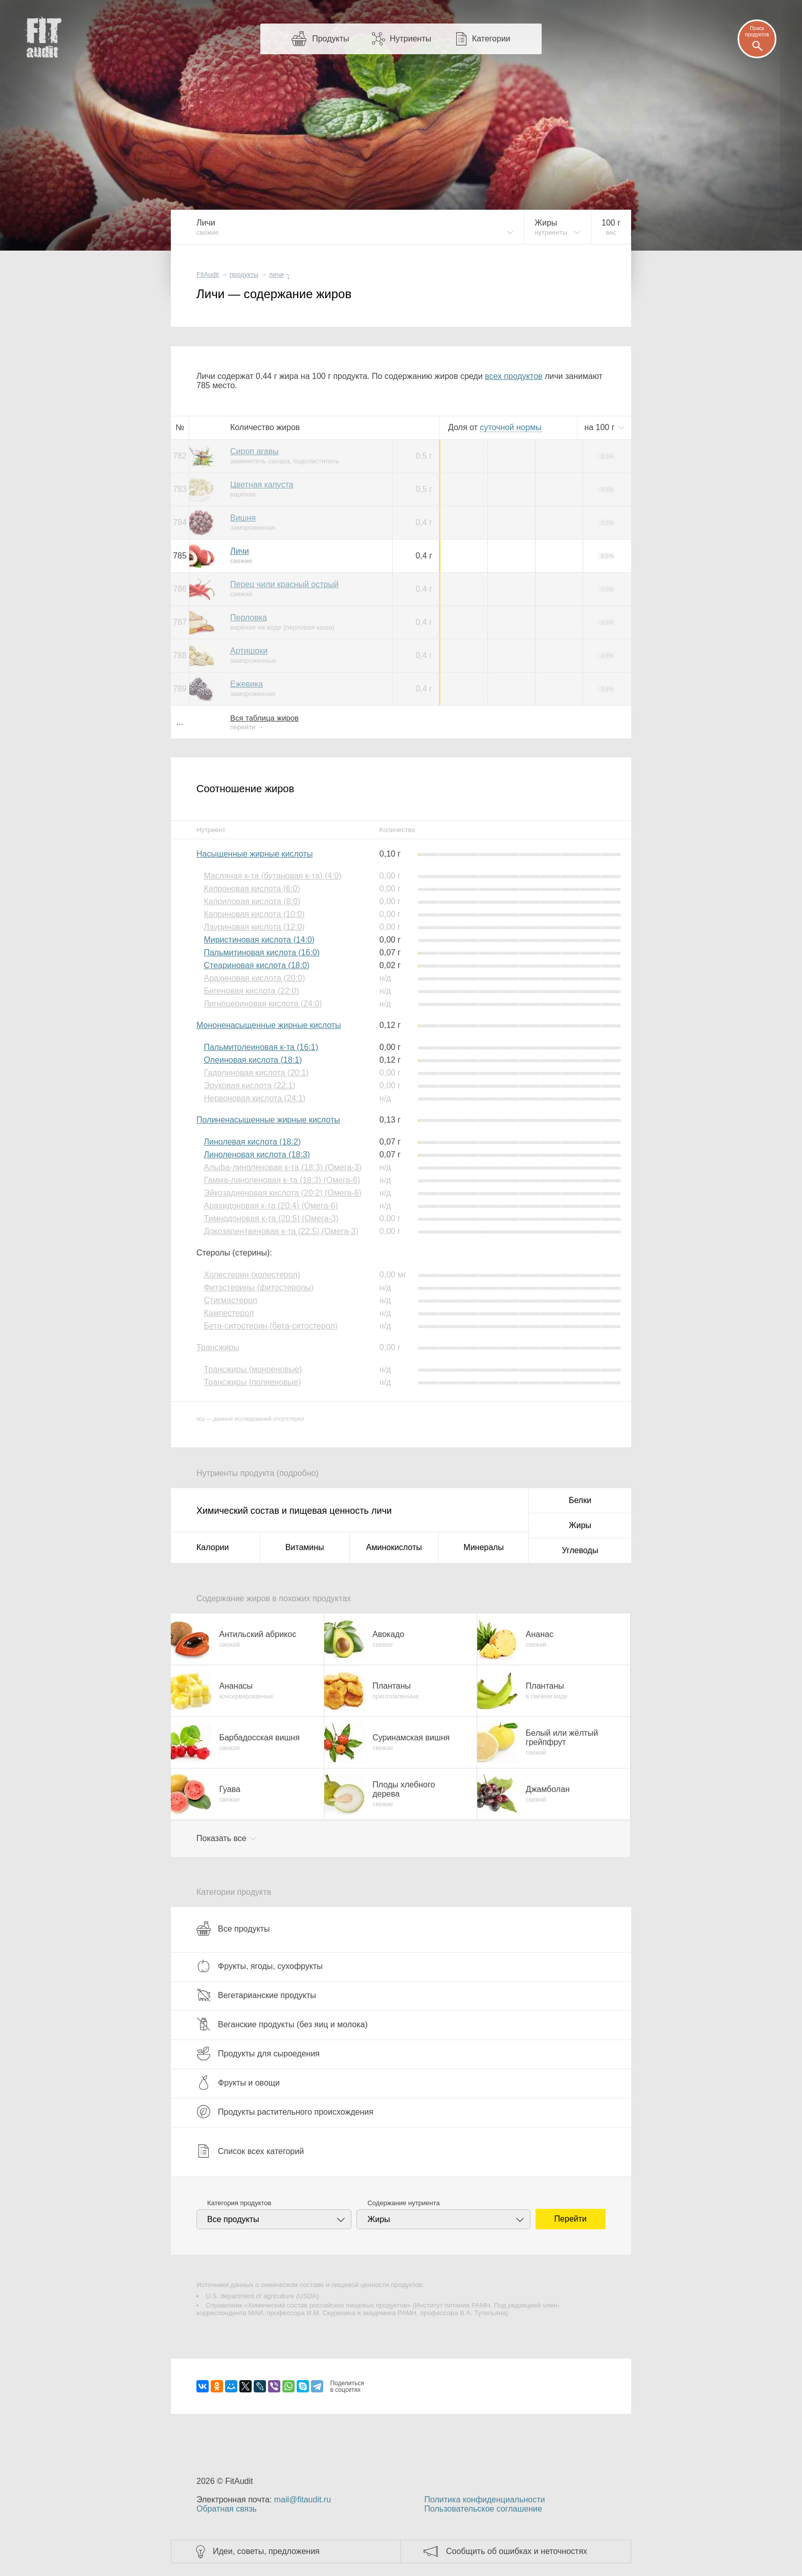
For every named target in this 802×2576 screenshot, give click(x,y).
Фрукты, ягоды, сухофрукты (259, 1966)
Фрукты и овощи (238, 2082)
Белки (580, 1500)
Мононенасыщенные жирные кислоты (268, 1025)
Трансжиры (217, 1347)
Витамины (304, 1547)
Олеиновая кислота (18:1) (253, 1060)
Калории (212, 1547)
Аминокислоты (394, 1547)
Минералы (483, 1547)
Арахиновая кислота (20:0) (254, 978)
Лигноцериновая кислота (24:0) (263, 1003)
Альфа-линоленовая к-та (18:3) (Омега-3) (282, 1167)
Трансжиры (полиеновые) (252, 1382)
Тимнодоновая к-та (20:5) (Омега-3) (271, 1218)
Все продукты (233, 1928)
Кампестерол (229, 1313)
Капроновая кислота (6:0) (252, 888)
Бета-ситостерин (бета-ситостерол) (271, 1325)
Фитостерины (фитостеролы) (259, 1287)
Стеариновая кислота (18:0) (256, 965)
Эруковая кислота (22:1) (249, 1085)
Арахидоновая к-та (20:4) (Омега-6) (271, 1205)
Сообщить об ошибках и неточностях (516, 2551)
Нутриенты (410, 38)
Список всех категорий (250, 2151)
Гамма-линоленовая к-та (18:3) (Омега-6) (282, 1180)
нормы (510, 427)
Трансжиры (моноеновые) (253, 1369)
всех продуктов (513, 376)
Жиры (580, 1525)
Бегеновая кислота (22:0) (251, 991)
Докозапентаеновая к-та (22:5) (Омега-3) (281, 1231)
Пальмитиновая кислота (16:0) (262, 952)
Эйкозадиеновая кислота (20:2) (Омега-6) (282, 1193)
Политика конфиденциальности (484, 2499)
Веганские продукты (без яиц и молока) (282, 2024)
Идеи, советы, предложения (266, 2551)
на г (600, 427)
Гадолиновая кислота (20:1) (256, 1072)
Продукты (330, 38)
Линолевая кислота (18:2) (252, 1141)
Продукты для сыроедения (258, 2053)
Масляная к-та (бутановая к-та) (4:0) (272, 875)
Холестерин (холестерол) (252, 1274)
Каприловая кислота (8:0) (252, 901)
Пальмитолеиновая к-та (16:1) (261, 1047)
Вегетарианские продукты (256, 1995)
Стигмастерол (230, 1300)
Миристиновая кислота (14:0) (259, 939)
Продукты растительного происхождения (284, 2111)
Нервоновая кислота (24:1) (254, 1098)
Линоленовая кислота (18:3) (256, 1154)
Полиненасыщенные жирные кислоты (268, 1119)
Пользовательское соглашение (483, 2508)
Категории (491, 38)
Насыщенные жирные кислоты (254, 853)
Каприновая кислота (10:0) (254, 914)
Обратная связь (226, 2508)
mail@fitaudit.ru (302, 2499)
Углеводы (580, 1550)
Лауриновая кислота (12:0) (254, 927)
